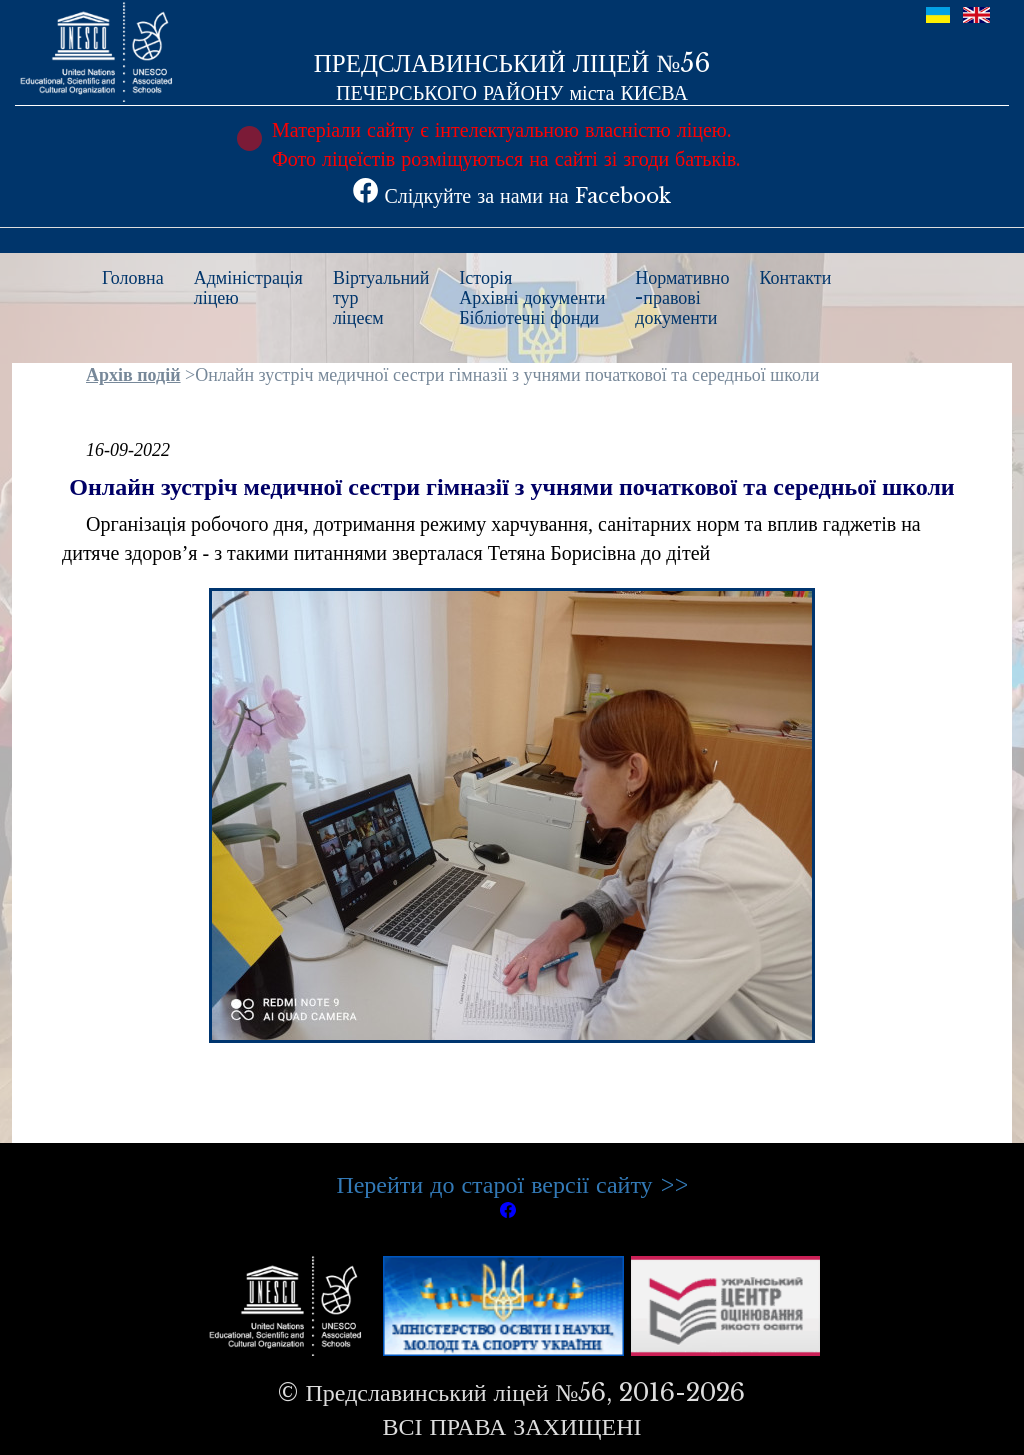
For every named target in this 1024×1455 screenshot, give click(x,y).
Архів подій (133, 375)
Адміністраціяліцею (248, 288)
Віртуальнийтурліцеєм (381, 298)
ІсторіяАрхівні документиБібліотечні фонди (532, 298)
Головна (133, 278)
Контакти (796, 278)
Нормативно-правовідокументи (682, 298)
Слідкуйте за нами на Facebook (511, 196)
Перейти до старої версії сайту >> (511, 1184)
